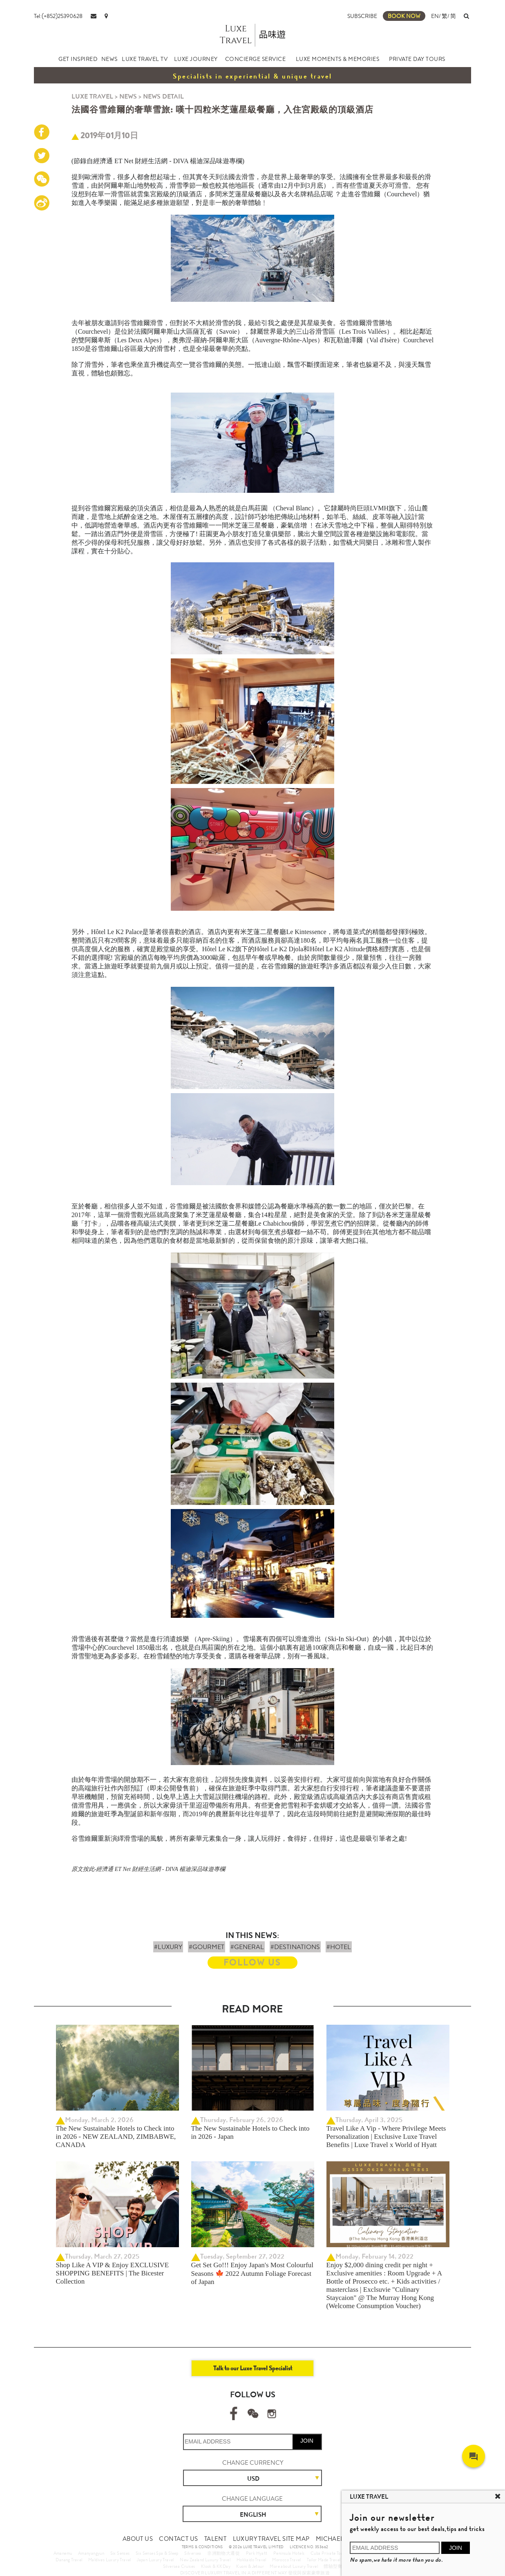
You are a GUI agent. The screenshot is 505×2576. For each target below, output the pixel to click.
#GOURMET (206, 1947)
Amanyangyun (91, 2553)
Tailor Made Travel (323, 2559)
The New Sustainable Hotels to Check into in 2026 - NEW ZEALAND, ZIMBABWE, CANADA (116, 2137)
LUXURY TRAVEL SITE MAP (271, 2538)
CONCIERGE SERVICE (255, 59)
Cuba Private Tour (328, 2553)
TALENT (215, 2538)
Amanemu (63, 2553)
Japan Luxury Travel (155, 2559)
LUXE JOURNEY (196, 59)
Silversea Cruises (179, 2566)
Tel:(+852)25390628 (58, 16)
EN (435, 16)
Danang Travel (69, 2559)
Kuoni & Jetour (250, 2566)
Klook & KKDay (215, 2566)
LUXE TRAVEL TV (145, 59)
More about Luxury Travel (294, 2566)
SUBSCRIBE (362, 16)
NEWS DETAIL (163, 96)
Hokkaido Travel (251, 2559)
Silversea (192, 2553)
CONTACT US (178, 2538)
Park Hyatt (257, 2553)
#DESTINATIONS (295, 1947)
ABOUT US (138, 2538)
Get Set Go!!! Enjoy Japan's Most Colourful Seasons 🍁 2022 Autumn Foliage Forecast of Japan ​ (252, 2273)
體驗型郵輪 (335, 2566)
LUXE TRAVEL (92, 96)
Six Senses (120, 2553)
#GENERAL (247, 1947)
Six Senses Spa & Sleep (157, 2553)
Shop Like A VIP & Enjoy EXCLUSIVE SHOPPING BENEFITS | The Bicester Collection (112, 2273)
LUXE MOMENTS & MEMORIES (338, 59)
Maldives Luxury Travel (109, 2559)
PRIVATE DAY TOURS (417, 59)
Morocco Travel (286, 2559)
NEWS (109, 59)
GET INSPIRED (77, 59)
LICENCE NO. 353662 (309, 2547)
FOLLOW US (252, 1962)
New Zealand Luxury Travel (205, 2559)
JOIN (306, 2440)
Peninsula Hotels (288, 2553)
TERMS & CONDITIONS (202, 2547)
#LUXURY (168, 1947)
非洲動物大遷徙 (223, 2553)
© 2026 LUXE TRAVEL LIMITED (256, 2547)
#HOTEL (338, 1947)
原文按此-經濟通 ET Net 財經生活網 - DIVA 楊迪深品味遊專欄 (148, 1869)
